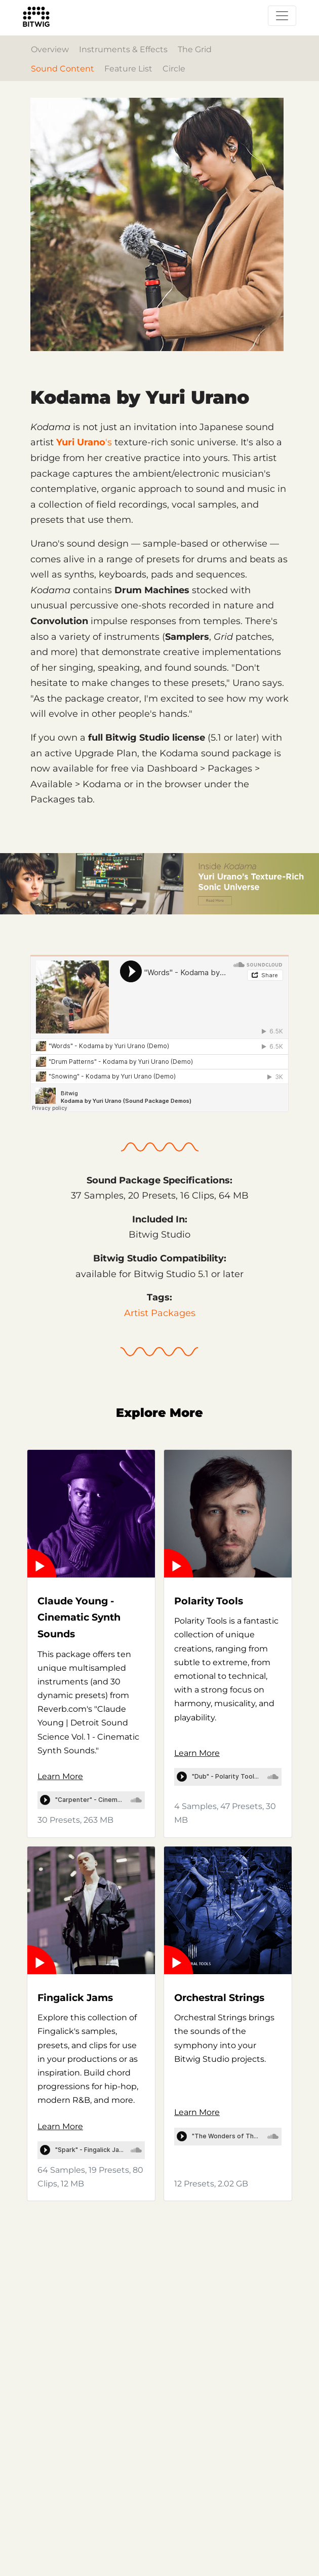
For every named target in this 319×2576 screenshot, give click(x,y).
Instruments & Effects (123, 49)
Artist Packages (159, 1313)
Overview (50, 49)
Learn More (60, 1776)
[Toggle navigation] (282, 16)
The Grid (195, 49)
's (84, 442)
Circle (174, 68)
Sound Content (62, 68)
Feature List (128, 68)
